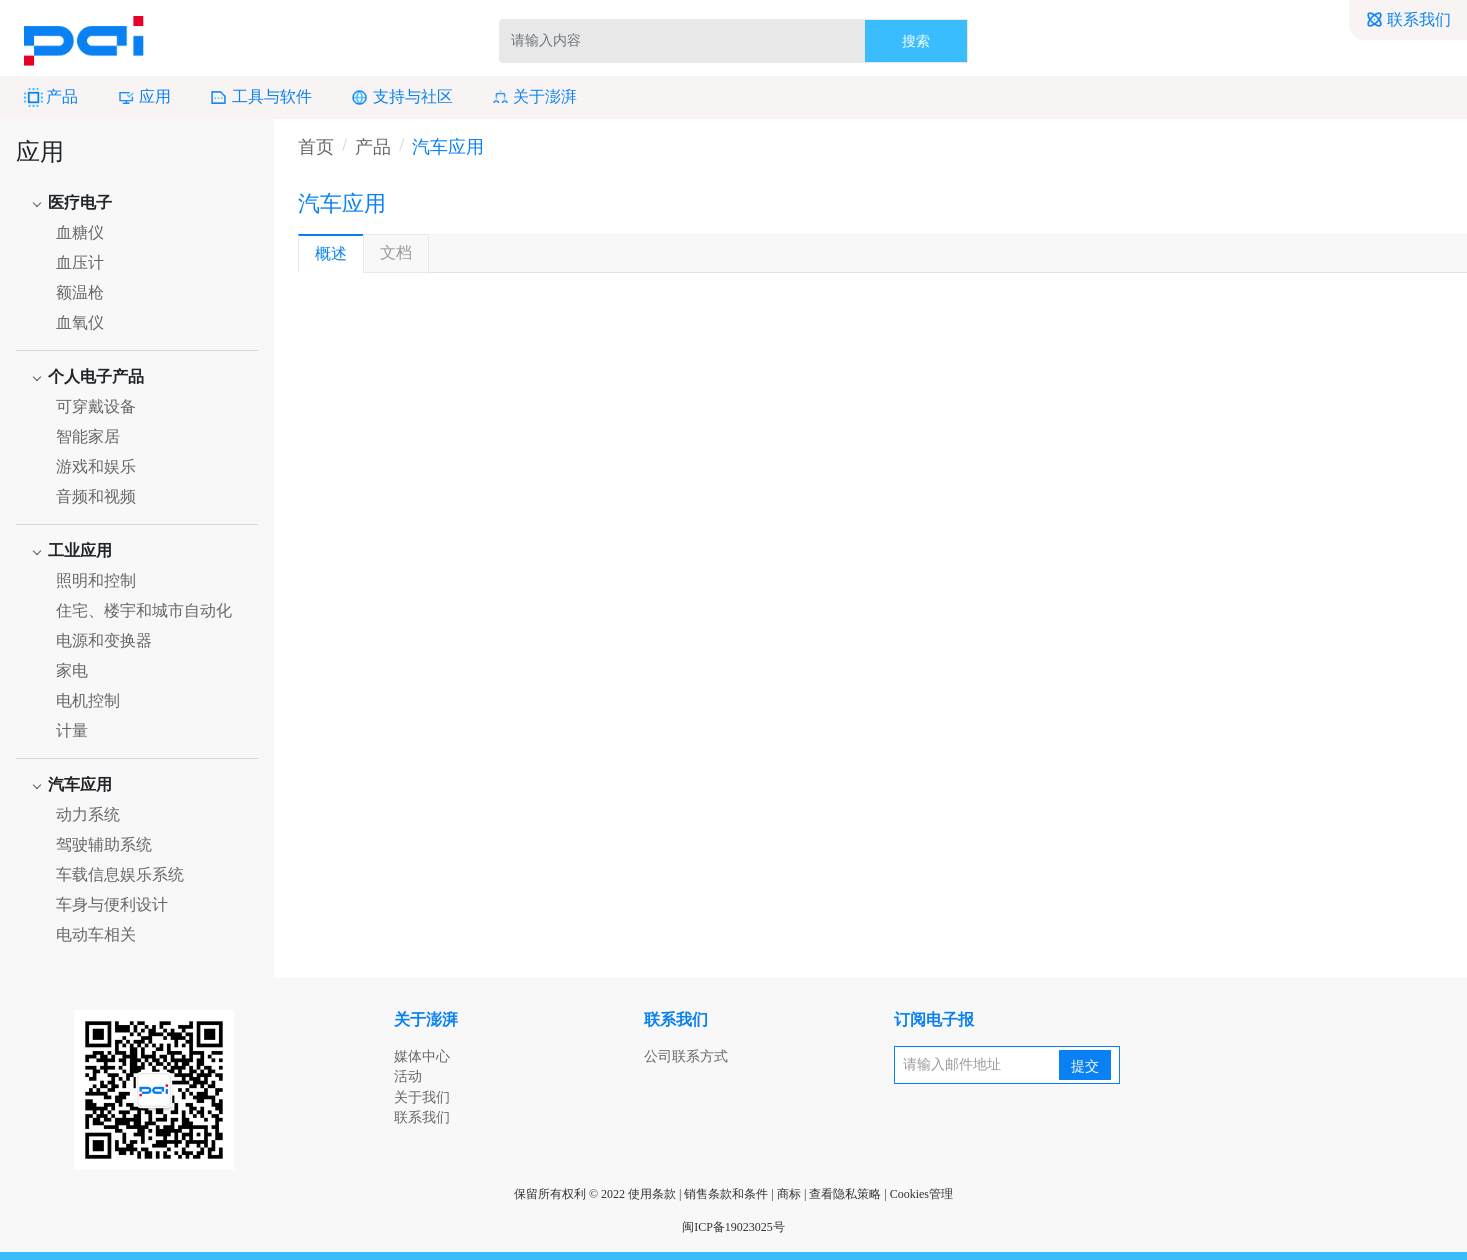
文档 (396, 252)
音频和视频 (96, 496)
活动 (408, 1076)
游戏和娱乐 (96, 466)
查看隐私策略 (845, 1194)
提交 (1085, 1066)
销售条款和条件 (726, 1194)
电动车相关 (96, 934)
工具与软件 (260, 97)
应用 (144, 97)
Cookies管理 (921, 1194)
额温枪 (80, 292)
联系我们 (1408, 19)
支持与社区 (401, 97)
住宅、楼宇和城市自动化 (144, 610)
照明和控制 (96, 580)
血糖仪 (80, 232)
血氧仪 (80, 322)
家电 (72, 670)
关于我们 (422, 1097)
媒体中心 (422, 1056)
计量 (72, 730)
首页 (316, 147)
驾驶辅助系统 (104, 844)
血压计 (80, 262)
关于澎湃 (534, 97)
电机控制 (88, 700)
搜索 (916, 41)
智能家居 (88, 436)
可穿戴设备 (96, 406)
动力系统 (88, 814)
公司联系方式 (686, 1056)
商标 (789, 1194)
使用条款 (652, 1194)
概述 (331, 253)
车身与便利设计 (112, 904)
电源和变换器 (104, 640)
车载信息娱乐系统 (120, 874)
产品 (51, 97)
